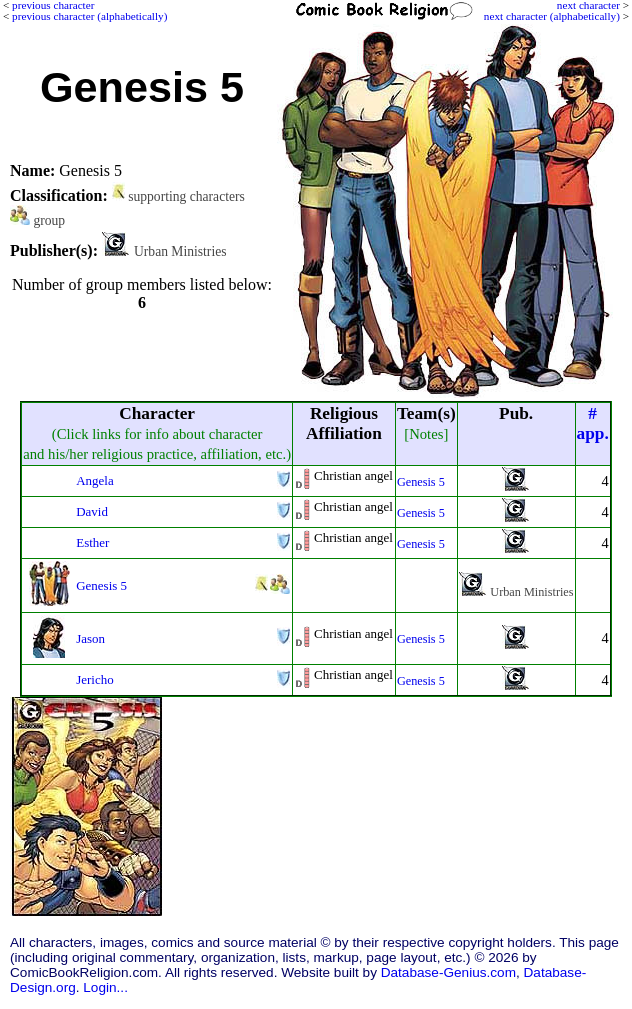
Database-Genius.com (448, 972)
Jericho (94, 679)
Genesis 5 (421, 482)
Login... (105, 987)
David (92, 511)
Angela (94, 480)
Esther (92, 542)
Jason (90, 638)
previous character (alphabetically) (89, 16)
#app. (593, 423)
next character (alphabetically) (552, 16)
